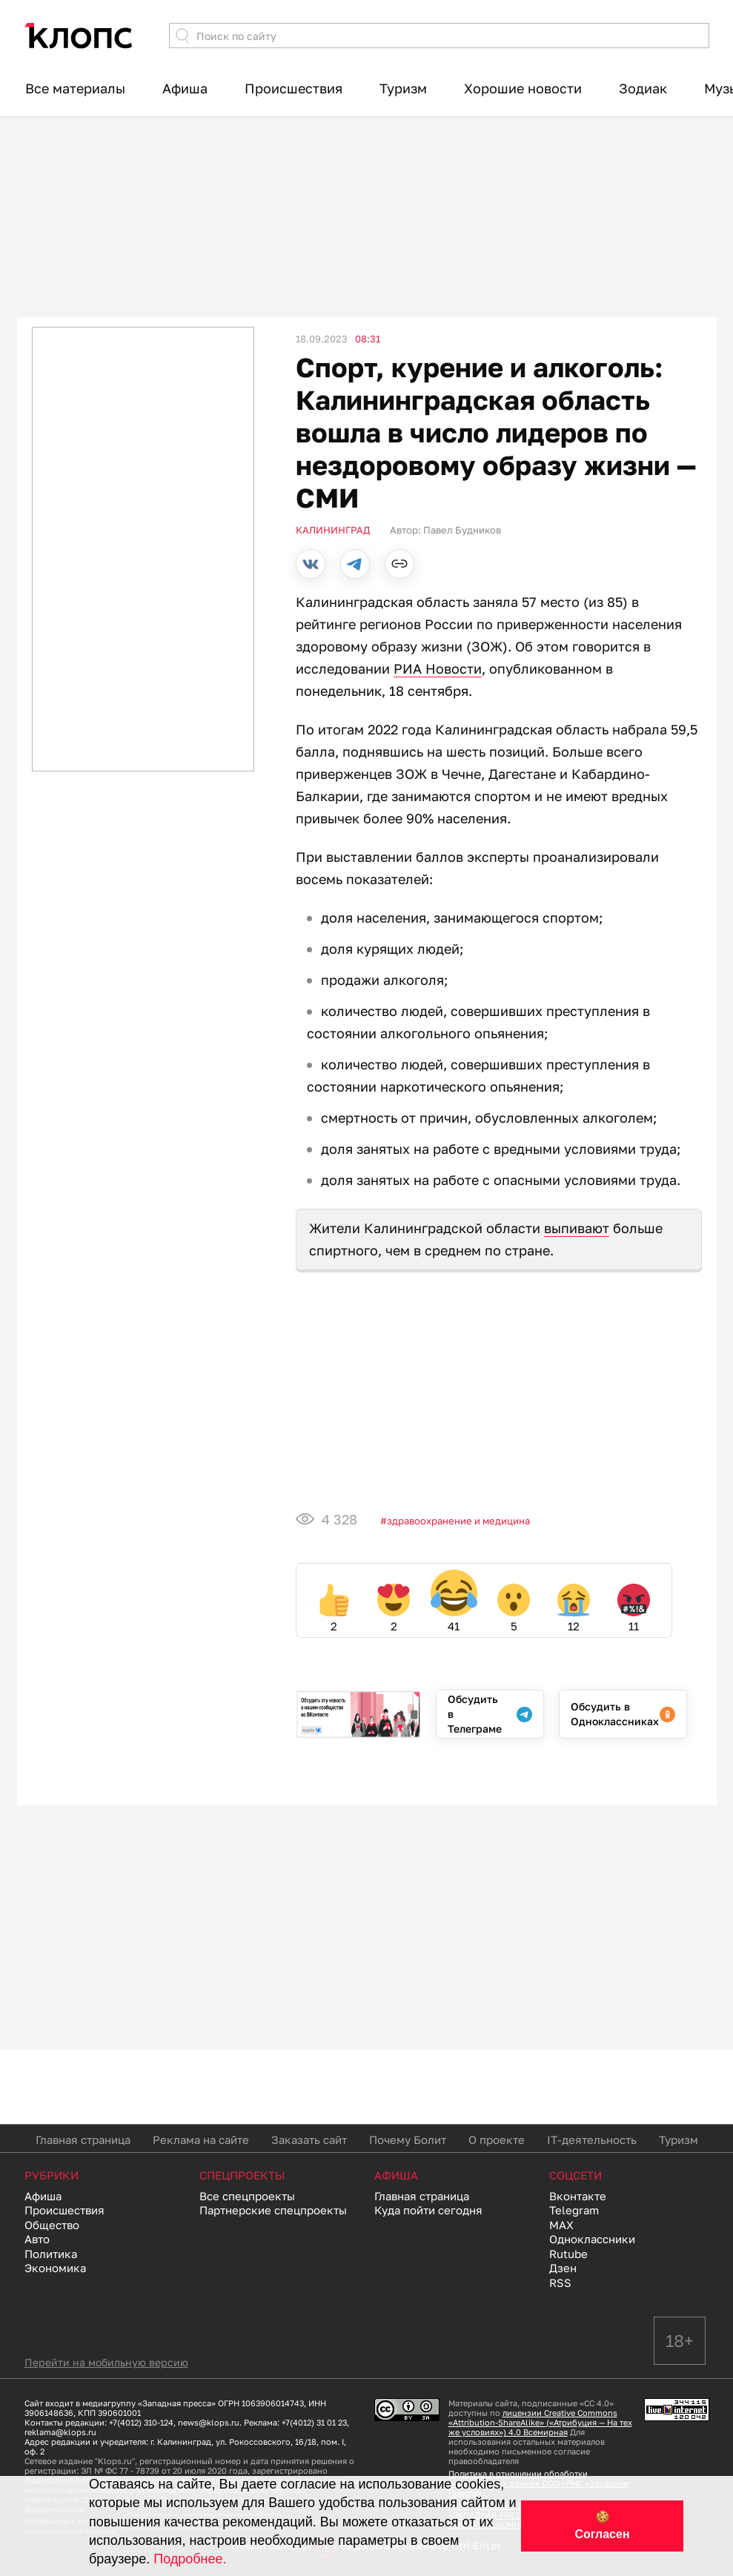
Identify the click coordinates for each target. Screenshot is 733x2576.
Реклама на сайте (201, 2139)
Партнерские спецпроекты (273, 2210)
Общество (51, 2224)
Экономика (55, 2267)
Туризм (403, 88)
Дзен (563, 2267)
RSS (560, 2282)
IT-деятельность (592, 2139)
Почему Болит (407, 2139)
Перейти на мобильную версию (106, 2362)
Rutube (568, 2253)
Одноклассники (592, 2238)
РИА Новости (438, 668)
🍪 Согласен (601, 2525)
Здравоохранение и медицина (458, 1521)
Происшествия (293, 88)
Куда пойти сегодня (428, 2210)
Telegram (574, 2210)
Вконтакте (577, 2195)
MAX (561, 2224)
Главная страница (83, 2139)
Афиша (185, 88)
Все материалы (75, 88)
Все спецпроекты (247, 2195)
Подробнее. (189, 2559)
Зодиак (643, 88)
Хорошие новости (523, 88)
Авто (37, 2238)
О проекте (496, 2139)
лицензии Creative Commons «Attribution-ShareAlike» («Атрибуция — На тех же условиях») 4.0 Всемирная (540, 2422)
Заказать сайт (309, 2139)
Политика (50, 2253)
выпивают (576, 1228)
